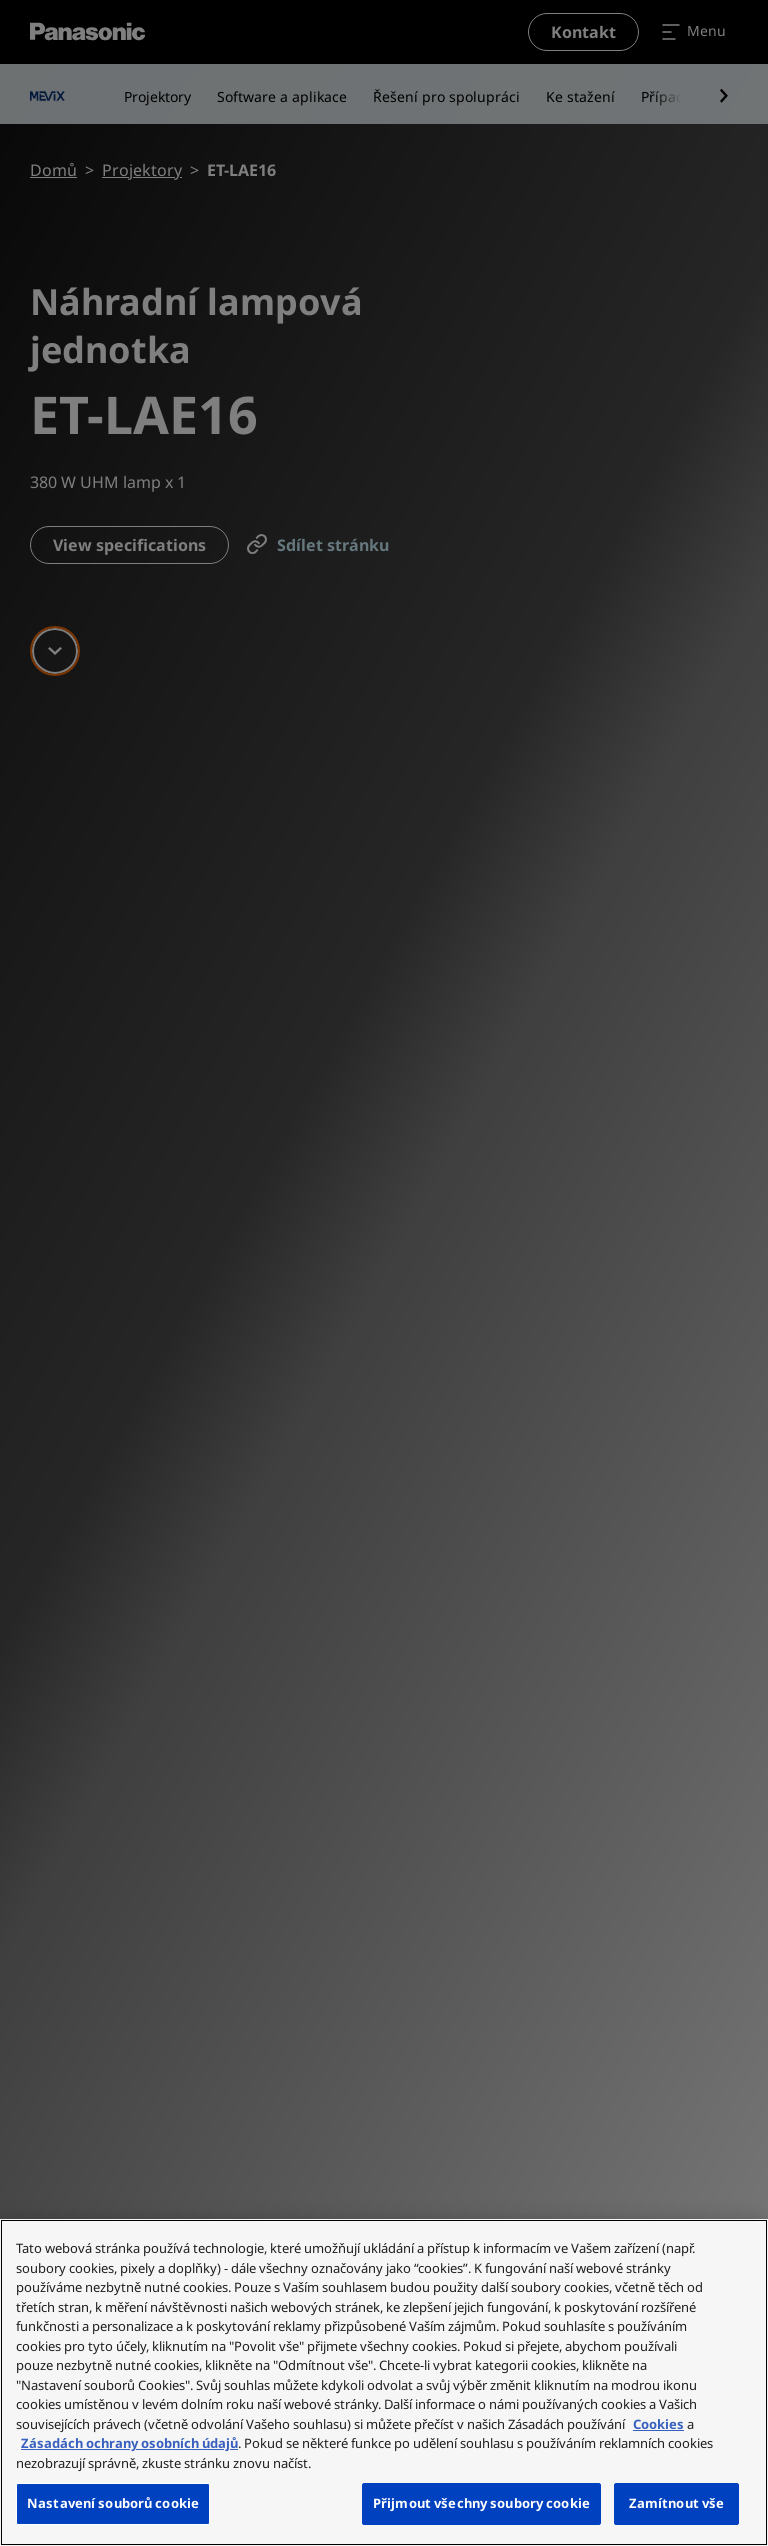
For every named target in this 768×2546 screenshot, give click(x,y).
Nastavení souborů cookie (113, 2503)
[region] (384, 2382)
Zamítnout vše (677, 2503)
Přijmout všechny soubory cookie (481, 2503)
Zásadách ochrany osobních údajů (129, 2443)
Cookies (658, 2424)
